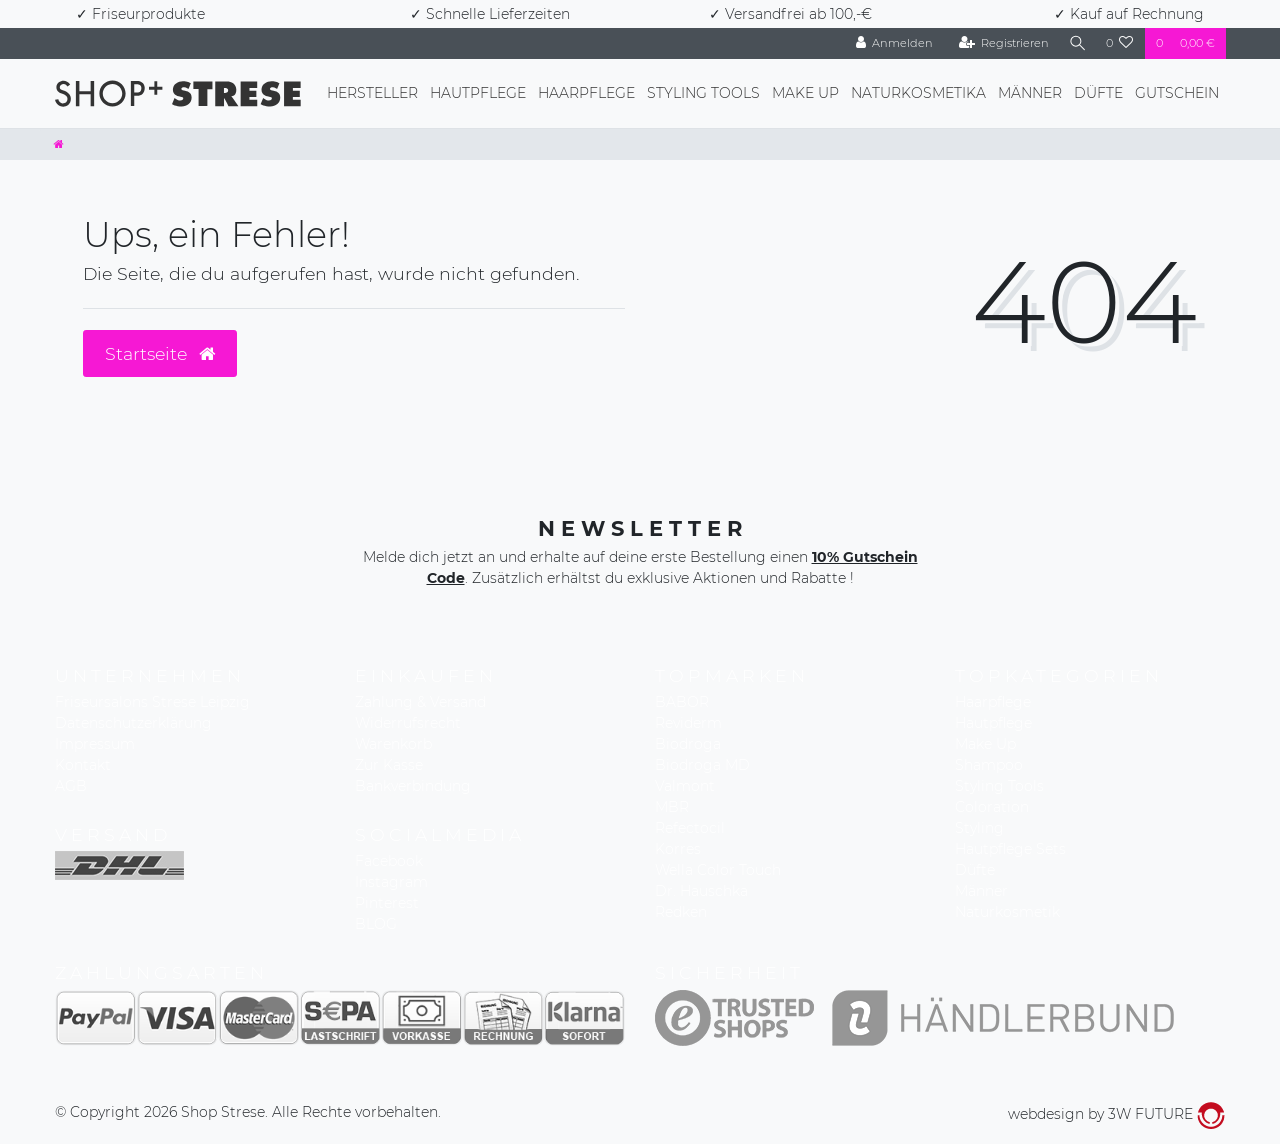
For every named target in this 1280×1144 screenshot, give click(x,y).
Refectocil (690, 828)
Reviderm (688, 723)
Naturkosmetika (918, 93)
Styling (979, 828)
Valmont (685, 786)
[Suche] (1075, 43)
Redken (681, 912)
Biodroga (688, 744)
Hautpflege (478, 93)
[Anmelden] (889, 43)
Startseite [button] (160, 353)
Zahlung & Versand (420, 702)
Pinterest (387, 903)
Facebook (389, 861)
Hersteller (372, 93)
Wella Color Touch (718, 870)
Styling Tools (703, 93)
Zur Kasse (389, 765)
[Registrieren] (998, 43)
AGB (71, 786)
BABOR (682, 702)
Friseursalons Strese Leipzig (152, 702)
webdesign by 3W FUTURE (1116, 1114)
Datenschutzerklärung (133, 723)
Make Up (805, 93)
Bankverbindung (413, 786)
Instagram (391, 882)
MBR (672, 807)
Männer (1030, 93)
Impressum (95, 744)
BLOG (376, 924)
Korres (678, 849)
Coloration (992, 807)
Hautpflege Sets (1010, 849)
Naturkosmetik (1007, 912)
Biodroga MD (702, 765)
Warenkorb (393, 744)
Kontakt (83, 765)
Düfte (1098, 93)
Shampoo (989, 765)
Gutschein (1177, 93)
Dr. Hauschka (701, 891)
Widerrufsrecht (408, 723)
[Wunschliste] (1120, 43)
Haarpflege (586, 93)
